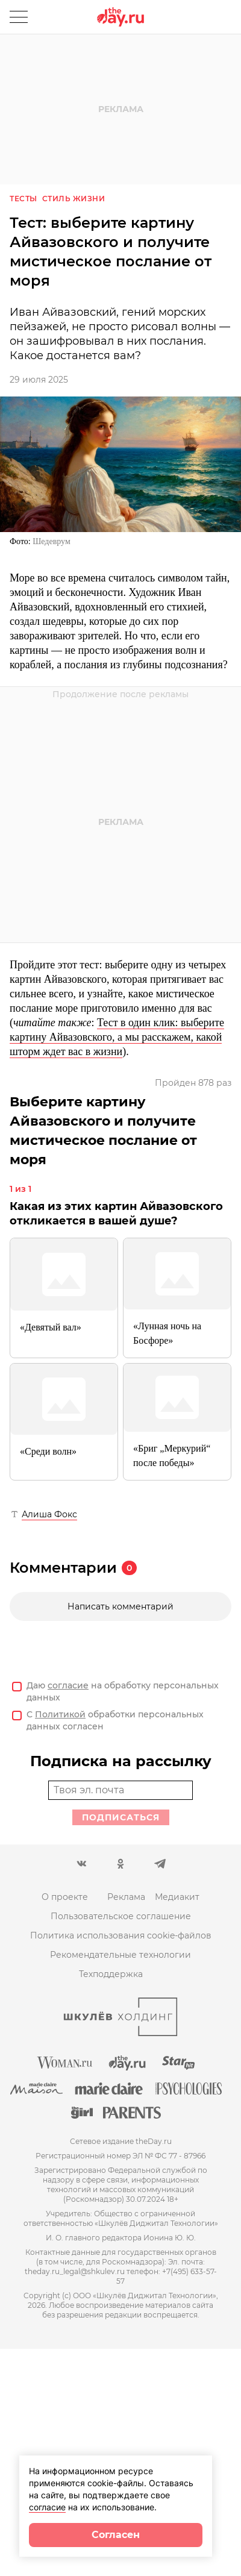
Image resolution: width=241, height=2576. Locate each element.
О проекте (65, 1896)
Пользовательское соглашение (121, 1916)
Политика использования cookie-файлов (120, 1935)
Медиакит (177, 1896)
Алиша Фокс (49, 1514)
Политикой (60, 1714)
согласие (68, 1685)
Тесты (23, 198)
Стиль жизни (73, 198)
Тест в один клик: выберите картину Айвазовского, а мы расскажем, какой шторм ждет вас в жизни (117, 1037)
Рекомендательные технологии (120, 1954)
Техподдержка (111, 1974)
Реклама (126, 1896)
